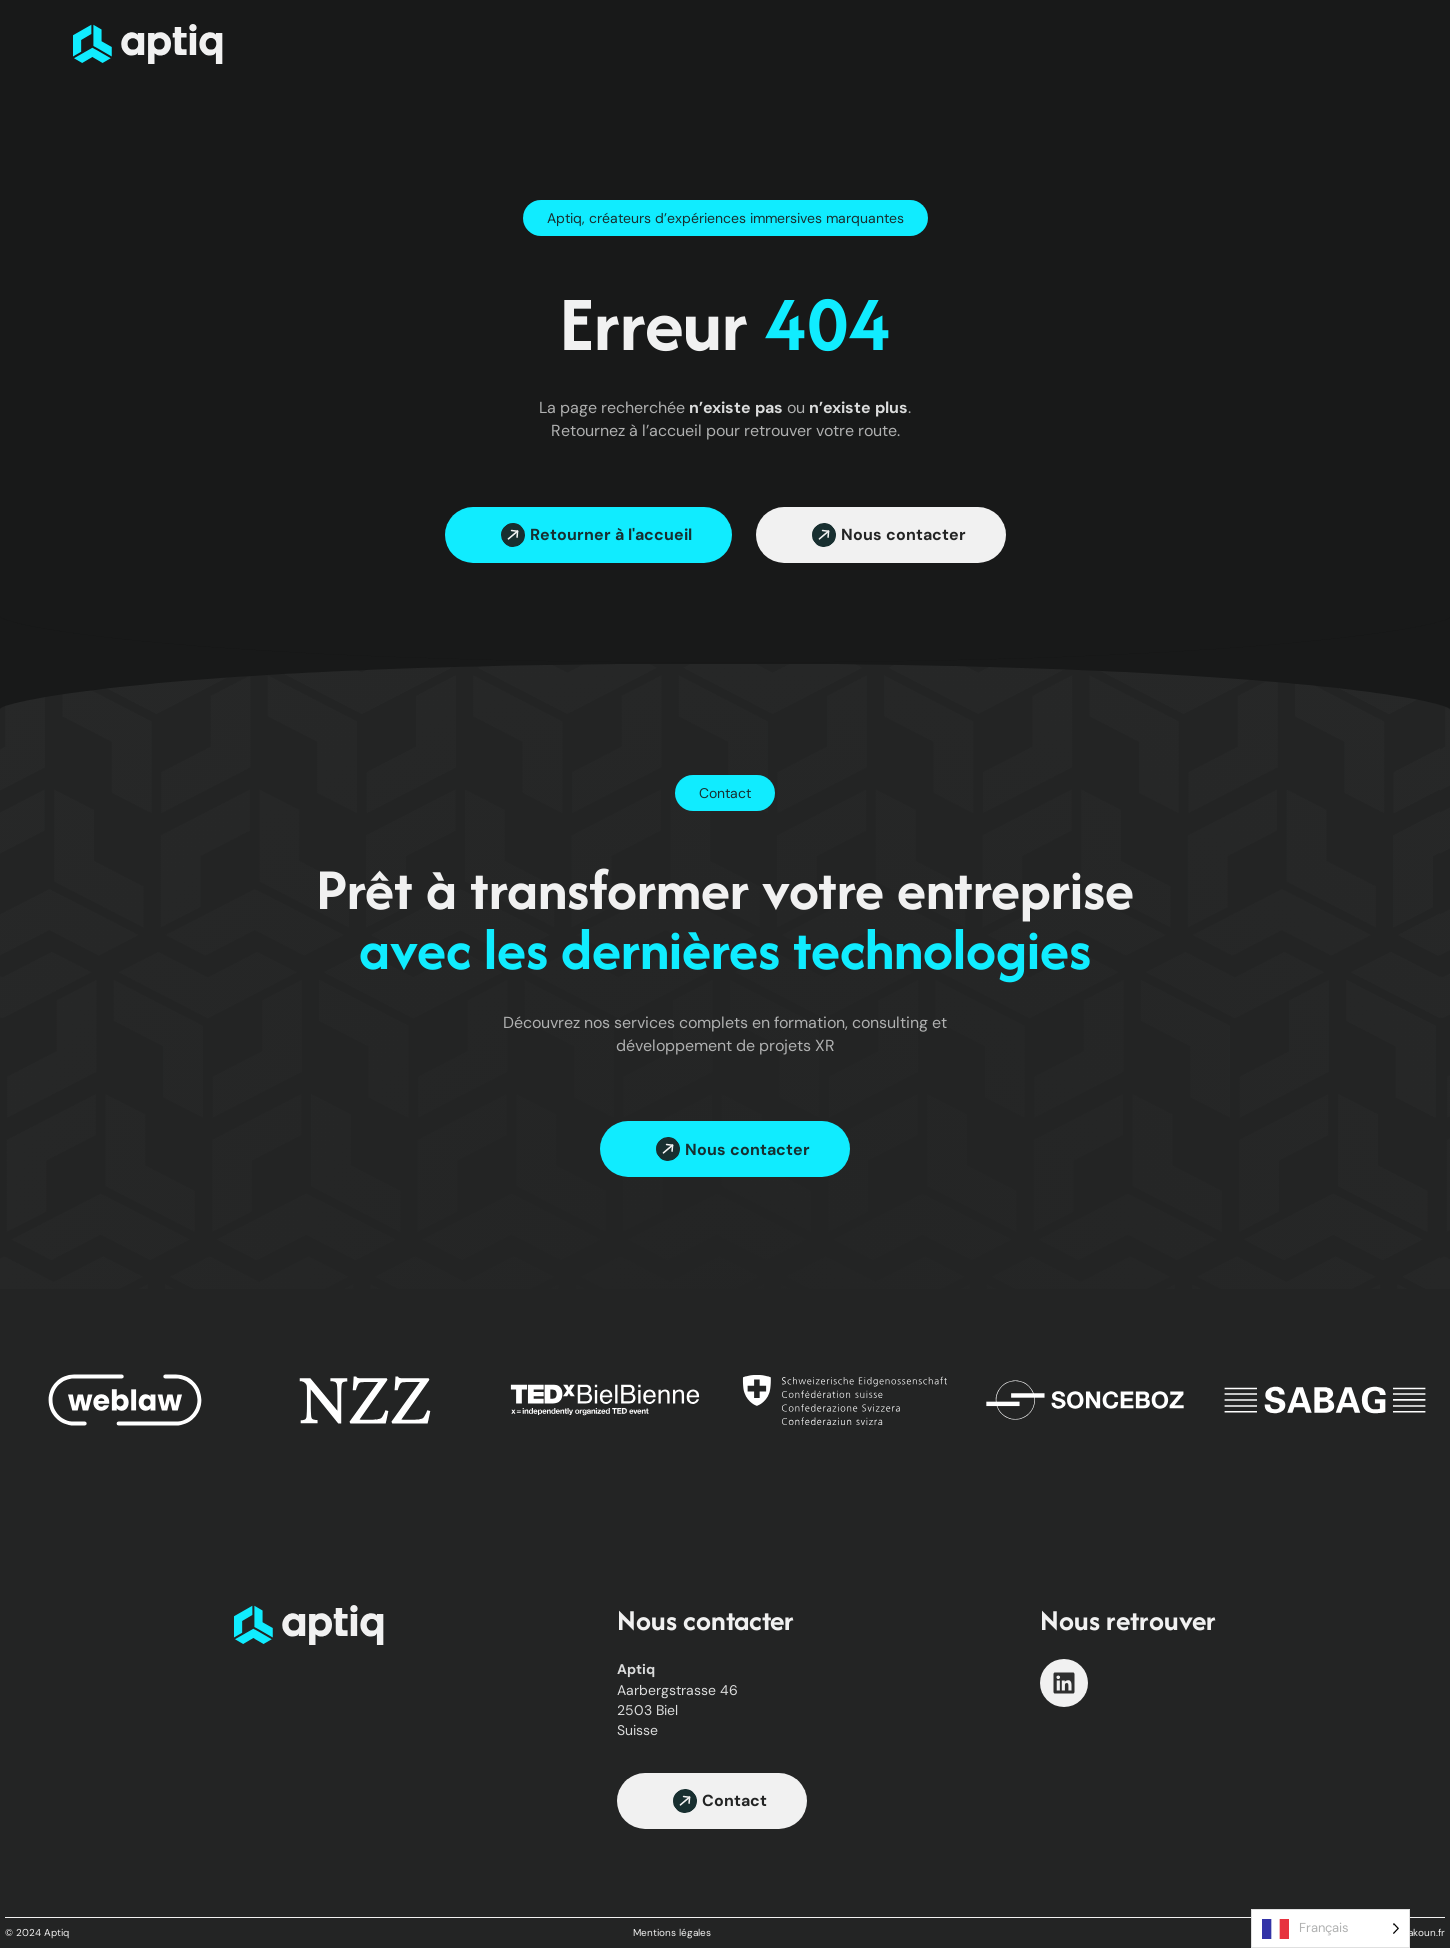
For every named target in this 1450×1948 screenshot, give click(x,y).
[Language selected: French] (1330, 1928)
